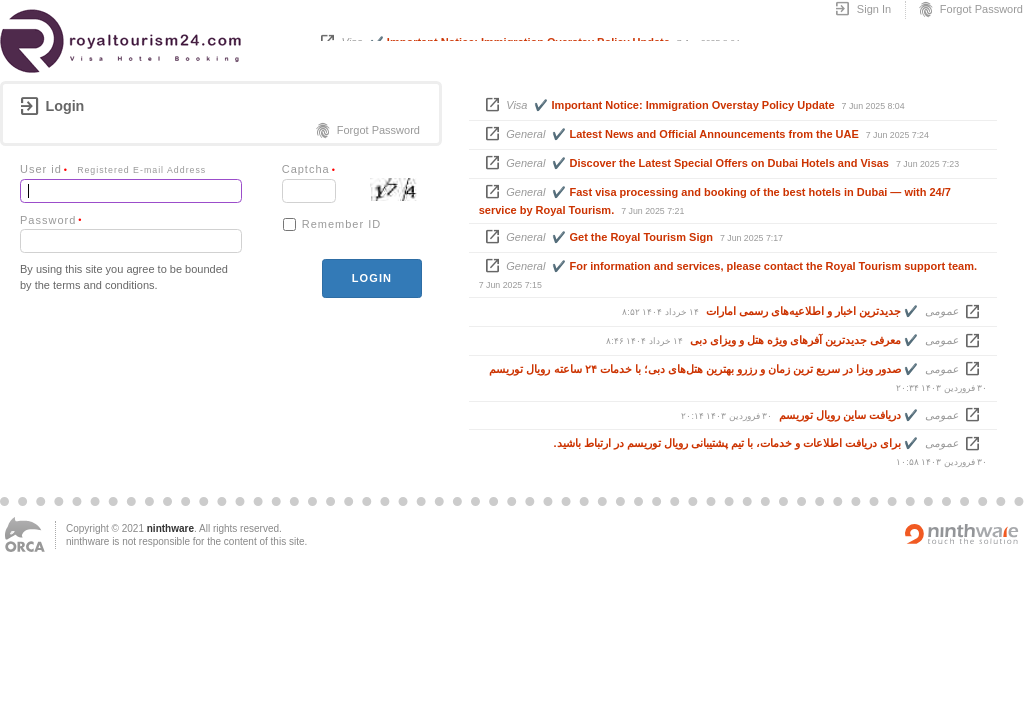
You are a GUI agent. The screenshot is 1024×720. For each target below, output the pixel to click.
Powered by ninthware (962, 534)
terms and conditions (104, 285)
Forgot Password (970, 10)
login (372, 278)
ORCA (25, 534)
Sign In (862, 10)
